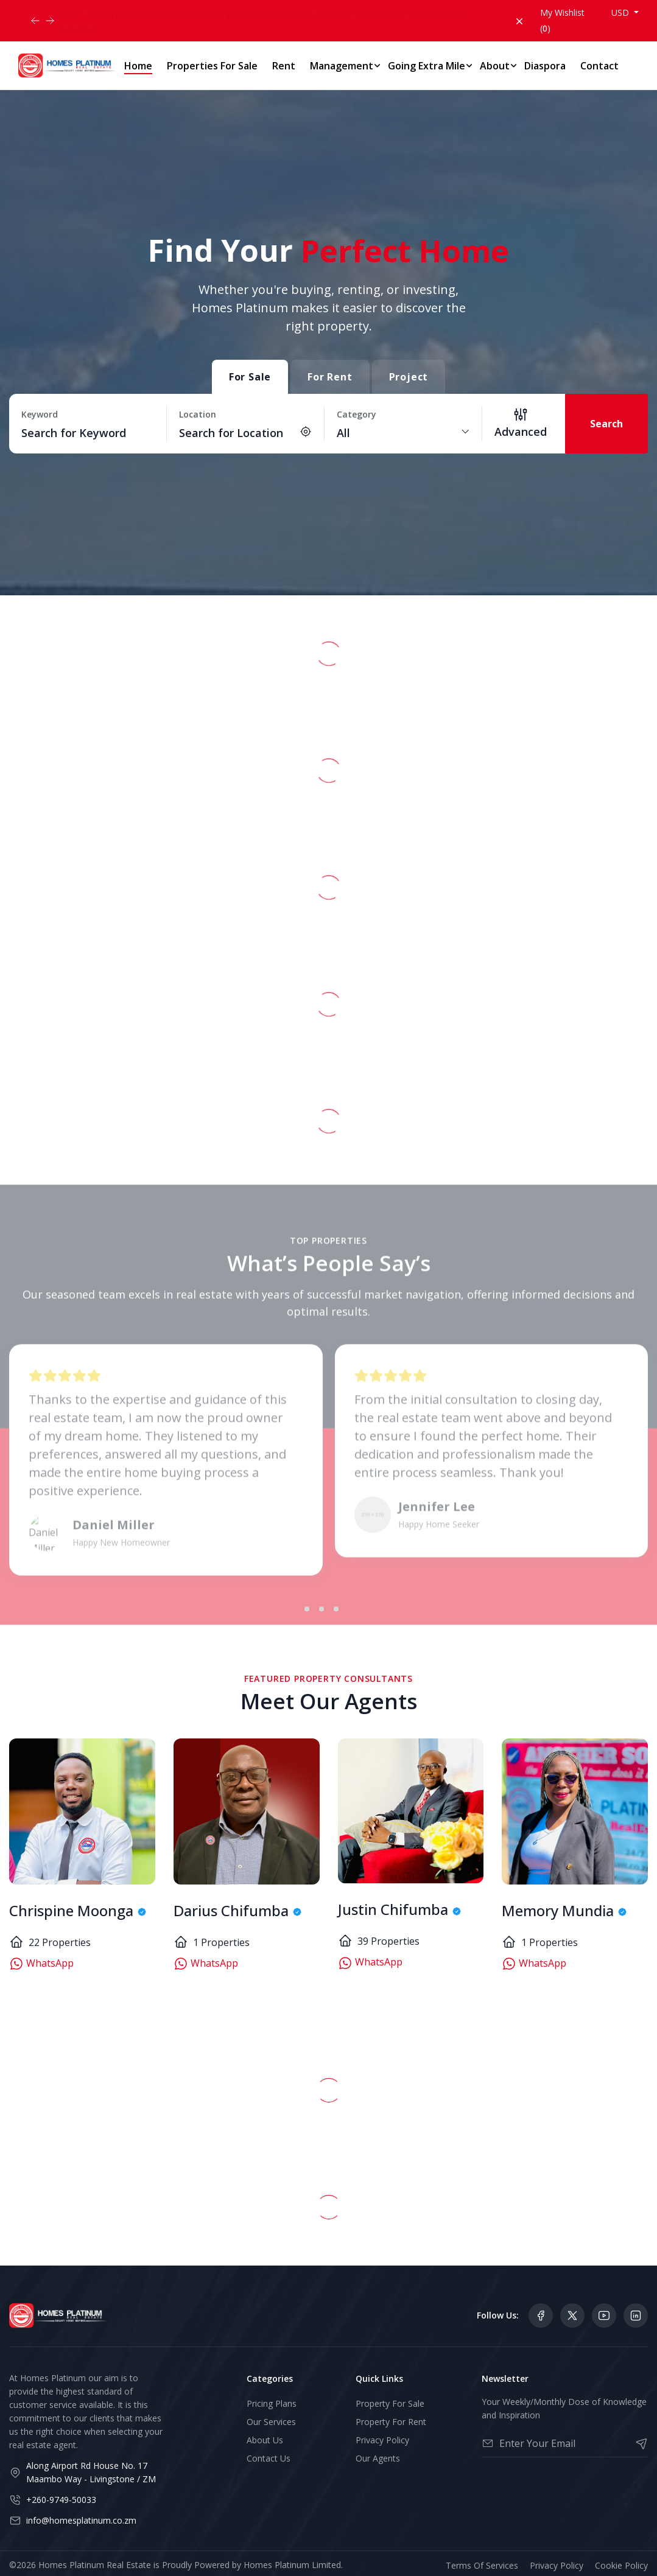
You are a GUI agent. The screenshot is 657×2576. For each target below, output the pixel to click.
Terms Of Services (482, 2565)
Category (356, 414)
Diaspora (545, 65)
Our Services (271, 2421)
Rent (283, 65)
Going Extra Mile (426, 65)
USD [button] (621, 12)
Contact (599, 65)
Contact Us (268, 2458)
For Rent (329, 376)
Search (606, 423)
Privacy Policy (382, 2440)
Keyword (39, 414)
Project (409, 376)
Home (138, 65)
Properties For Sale (212, 65)
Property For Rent (391, 2421)
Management (341, 65)
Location (197, 414)
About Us (265, 2440)
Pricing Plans (272, 2403)
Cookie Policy (621, 2565)
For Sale (250, 376)
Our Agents (378, 2458)
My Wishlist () (562, 20)
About (495, 65)
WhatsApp (41, 1964)
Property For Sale (390, 2403)
